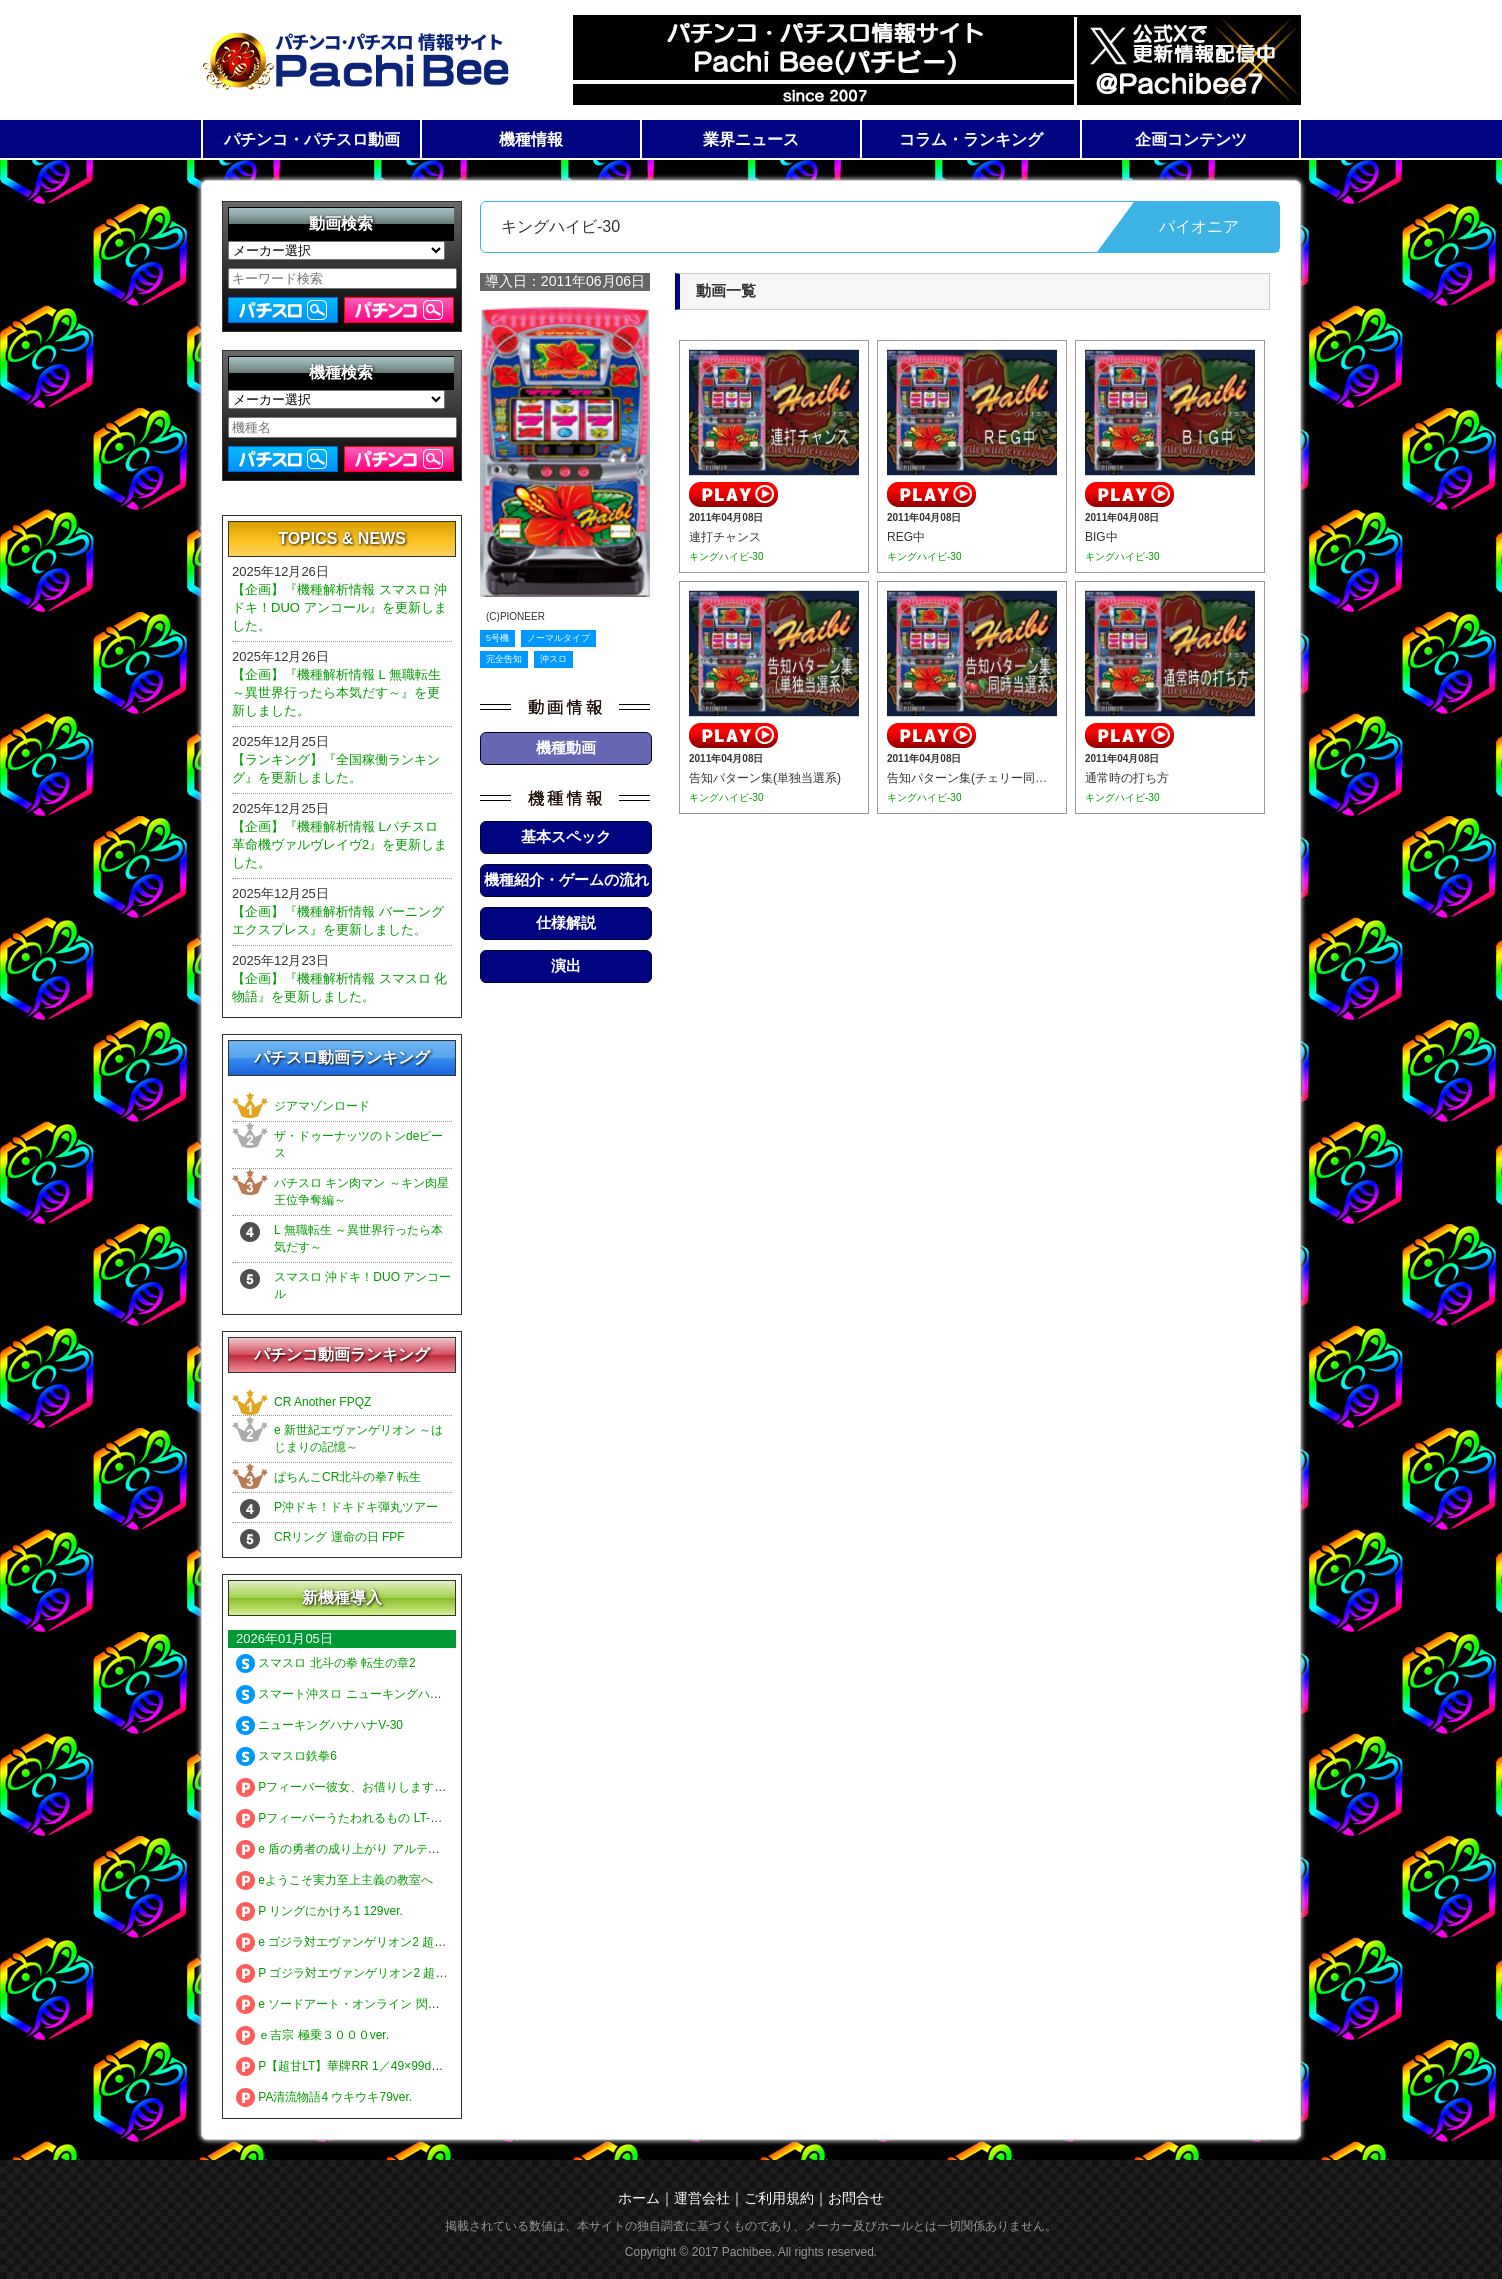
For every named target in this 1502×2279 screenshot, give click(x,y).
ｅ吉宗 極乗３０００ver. (312, 2035)
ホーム (639, 2198)
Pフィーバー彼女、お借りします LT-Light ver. (369, 1787)
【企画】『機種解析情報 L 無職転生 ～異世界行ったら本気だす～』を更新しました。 (336, 692)
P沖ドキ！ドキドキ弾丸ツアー (356, 1507)
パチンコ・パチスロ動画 (312, 139)
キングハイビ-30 (726, 556)
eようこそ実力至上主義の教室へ (334, 1880)
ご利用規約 (779, 2198)
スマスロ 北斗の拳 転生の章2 (326, 1663)
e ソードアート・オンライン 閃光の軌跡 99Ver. (374, 2004)
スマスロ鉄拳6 (286, 1756)
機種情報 (531, 139)
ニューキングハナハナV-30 (319, 1725)
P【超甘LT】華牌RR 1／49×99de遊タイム (361, 2066)
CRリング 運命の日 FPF (339, 1537)
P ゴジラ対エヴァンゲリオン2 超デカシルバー (371, 1973)
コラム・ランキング (971, 139)
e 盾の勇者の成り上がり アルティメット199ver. (375, 1849)
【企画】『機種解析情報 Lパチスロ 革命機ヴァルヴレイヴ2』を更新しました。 (339, 844)
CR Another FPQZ (322, 1402)
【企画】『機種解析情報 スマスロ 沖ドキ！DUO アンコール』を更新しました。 (339, 607)
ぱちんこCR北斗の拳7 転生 (347, 1477)
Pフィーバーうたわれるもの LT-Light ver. (357, 1818)
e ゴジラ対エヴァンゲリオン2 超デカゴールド (371, 1942)
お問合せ (856, 2198)
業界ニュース (751, 139)
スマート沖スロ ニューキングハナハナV (355, 1694)
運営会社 (702, 2198)
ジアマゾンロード (322, 1106)
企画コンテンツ (1191, 139)
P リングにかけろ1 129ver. (319, 1911)
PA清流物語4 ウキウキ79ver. (324, 2097)
